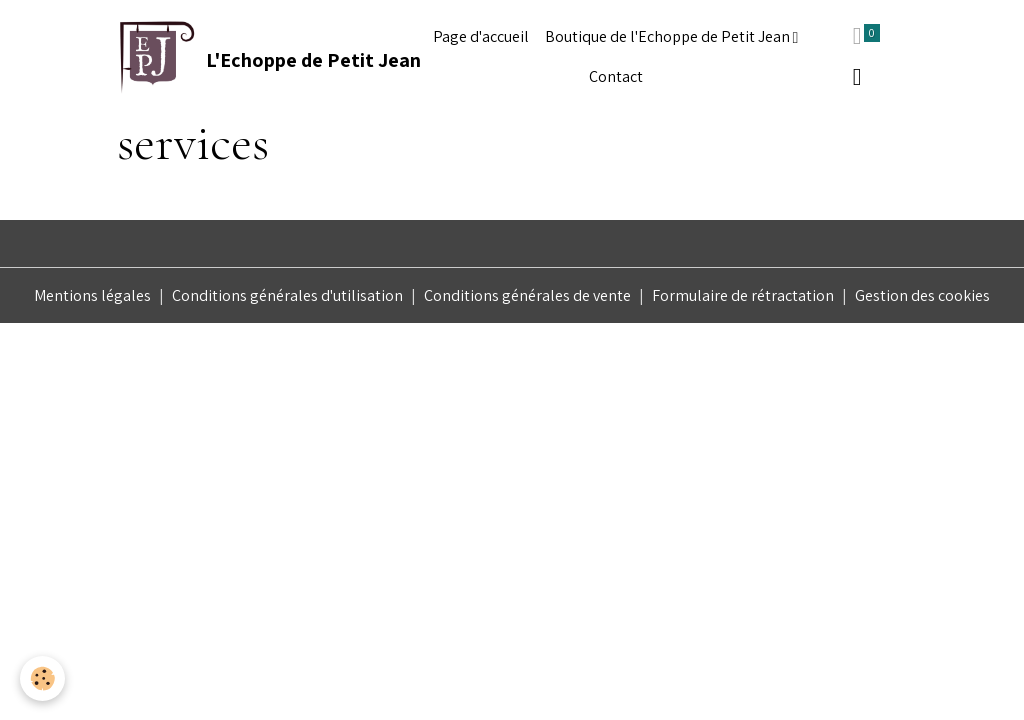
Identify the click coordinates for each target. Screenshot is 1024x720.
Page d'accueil (481, 36)
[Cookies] (42, 678)
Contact (616, 76)
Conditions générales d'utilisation (287, 295)
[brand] (255, 57)
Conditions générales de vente (527, 295)
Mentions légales (92, 295)
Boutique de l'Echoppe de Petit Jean (669, 36)
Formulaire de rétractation (743, 295)
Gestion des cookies (922, 295)
